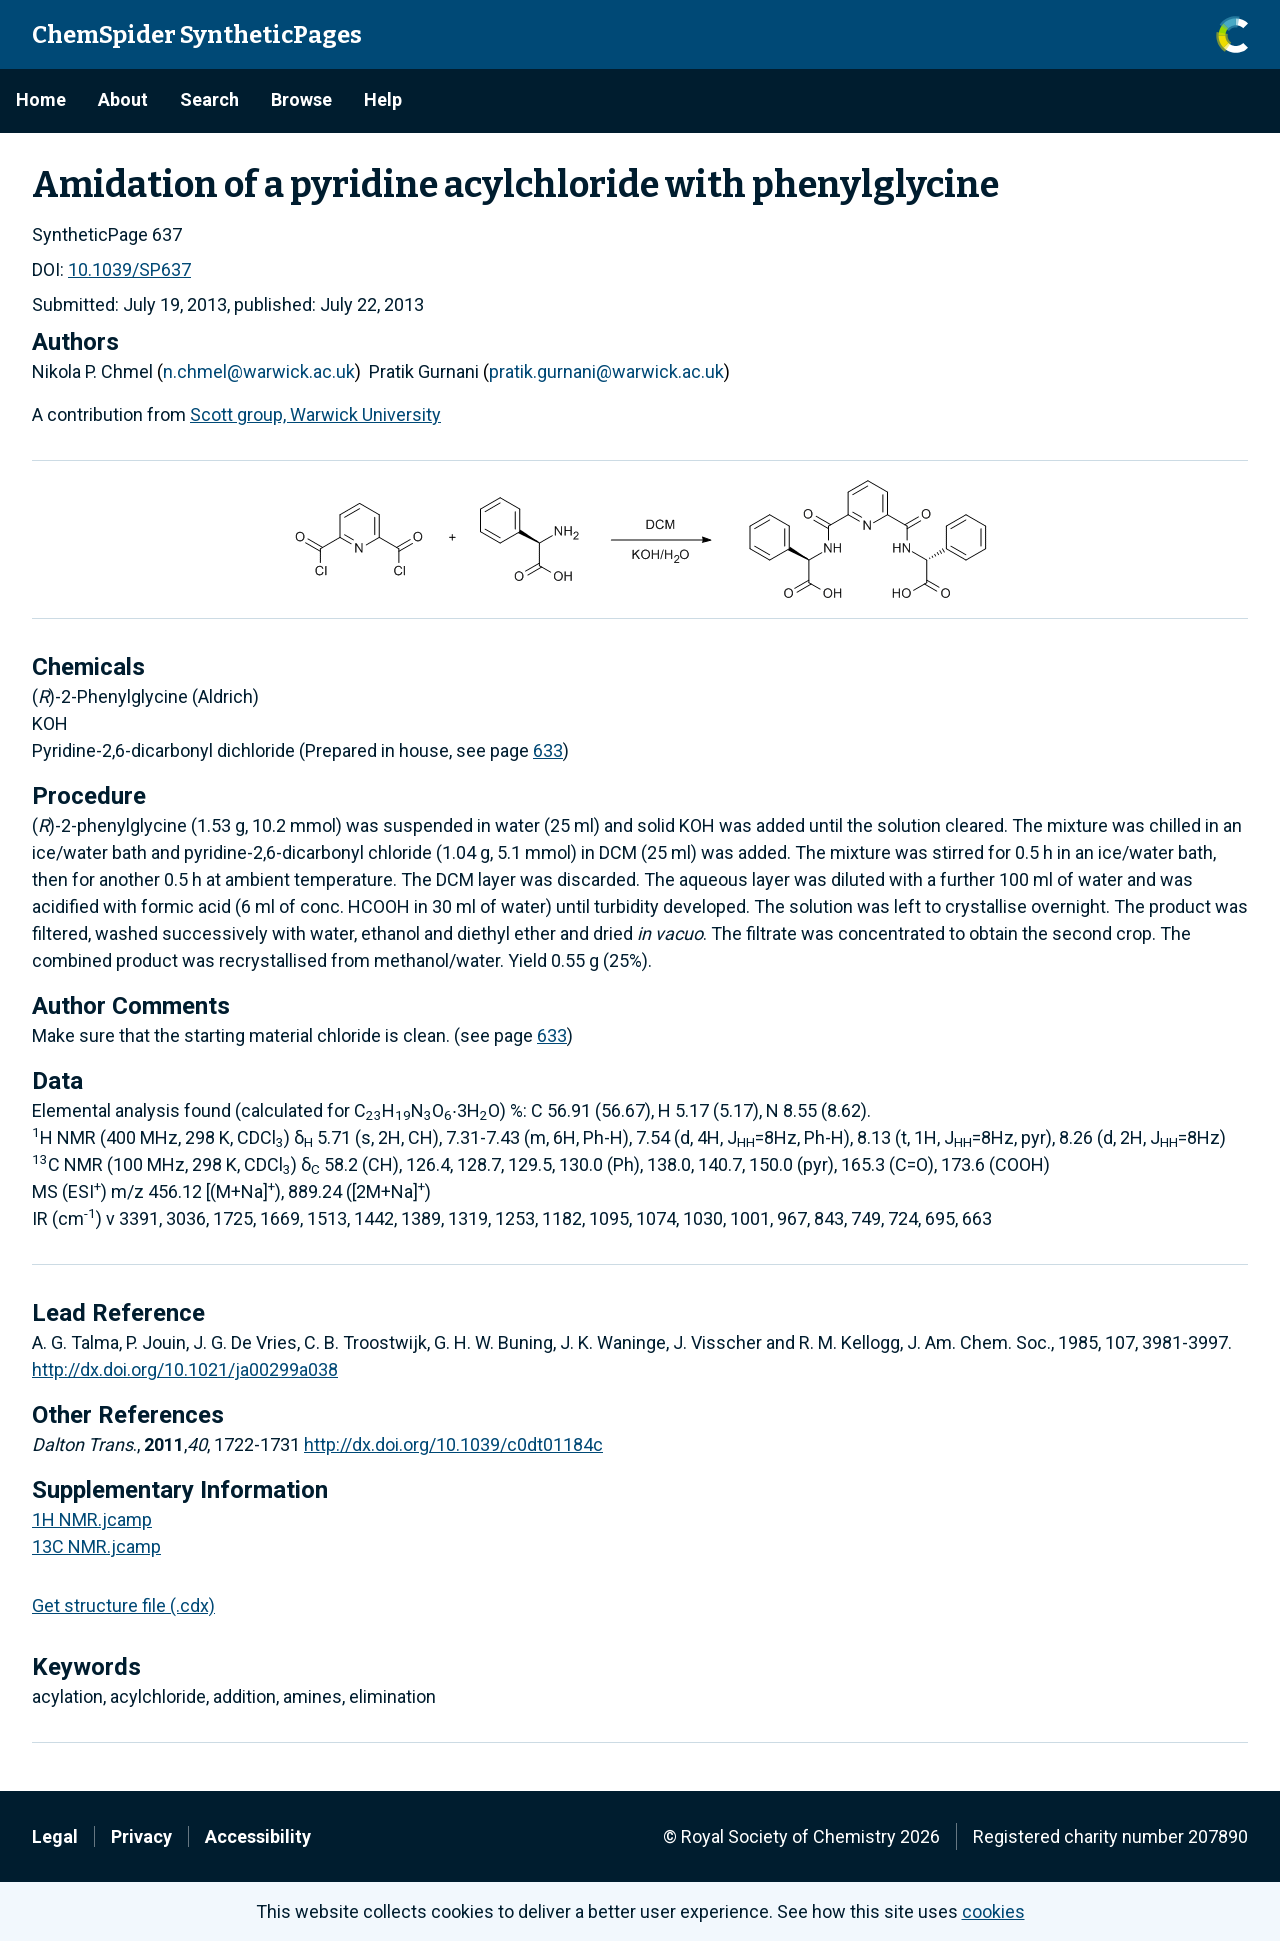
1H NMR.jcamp (92, 1519)
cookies (993, 1911)
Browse (301, 99)
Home (41, 99)
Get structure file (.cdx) (123, 1605)
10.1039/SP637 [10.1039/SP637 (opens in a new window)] (129, 269)
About (123, 99)
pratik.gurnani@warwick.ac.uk (606, 371)
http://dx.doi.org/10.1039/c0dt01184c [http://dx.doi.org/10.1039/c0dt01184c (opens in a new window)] (453, 1444)
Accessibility (258, 1836)
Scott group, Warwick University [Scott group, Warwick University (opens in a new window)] (315, 414)
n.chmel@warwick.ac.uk (259, 371)
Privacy (141, 1836)
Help (383, 99)
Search (209, 99)
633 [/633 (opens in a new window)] (548, 750)
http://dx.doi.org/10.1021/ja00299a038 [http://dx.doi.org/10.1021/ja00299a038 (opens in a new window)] (185, 1369)
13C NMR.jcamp (96, 1546)
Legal (55, 1836)
